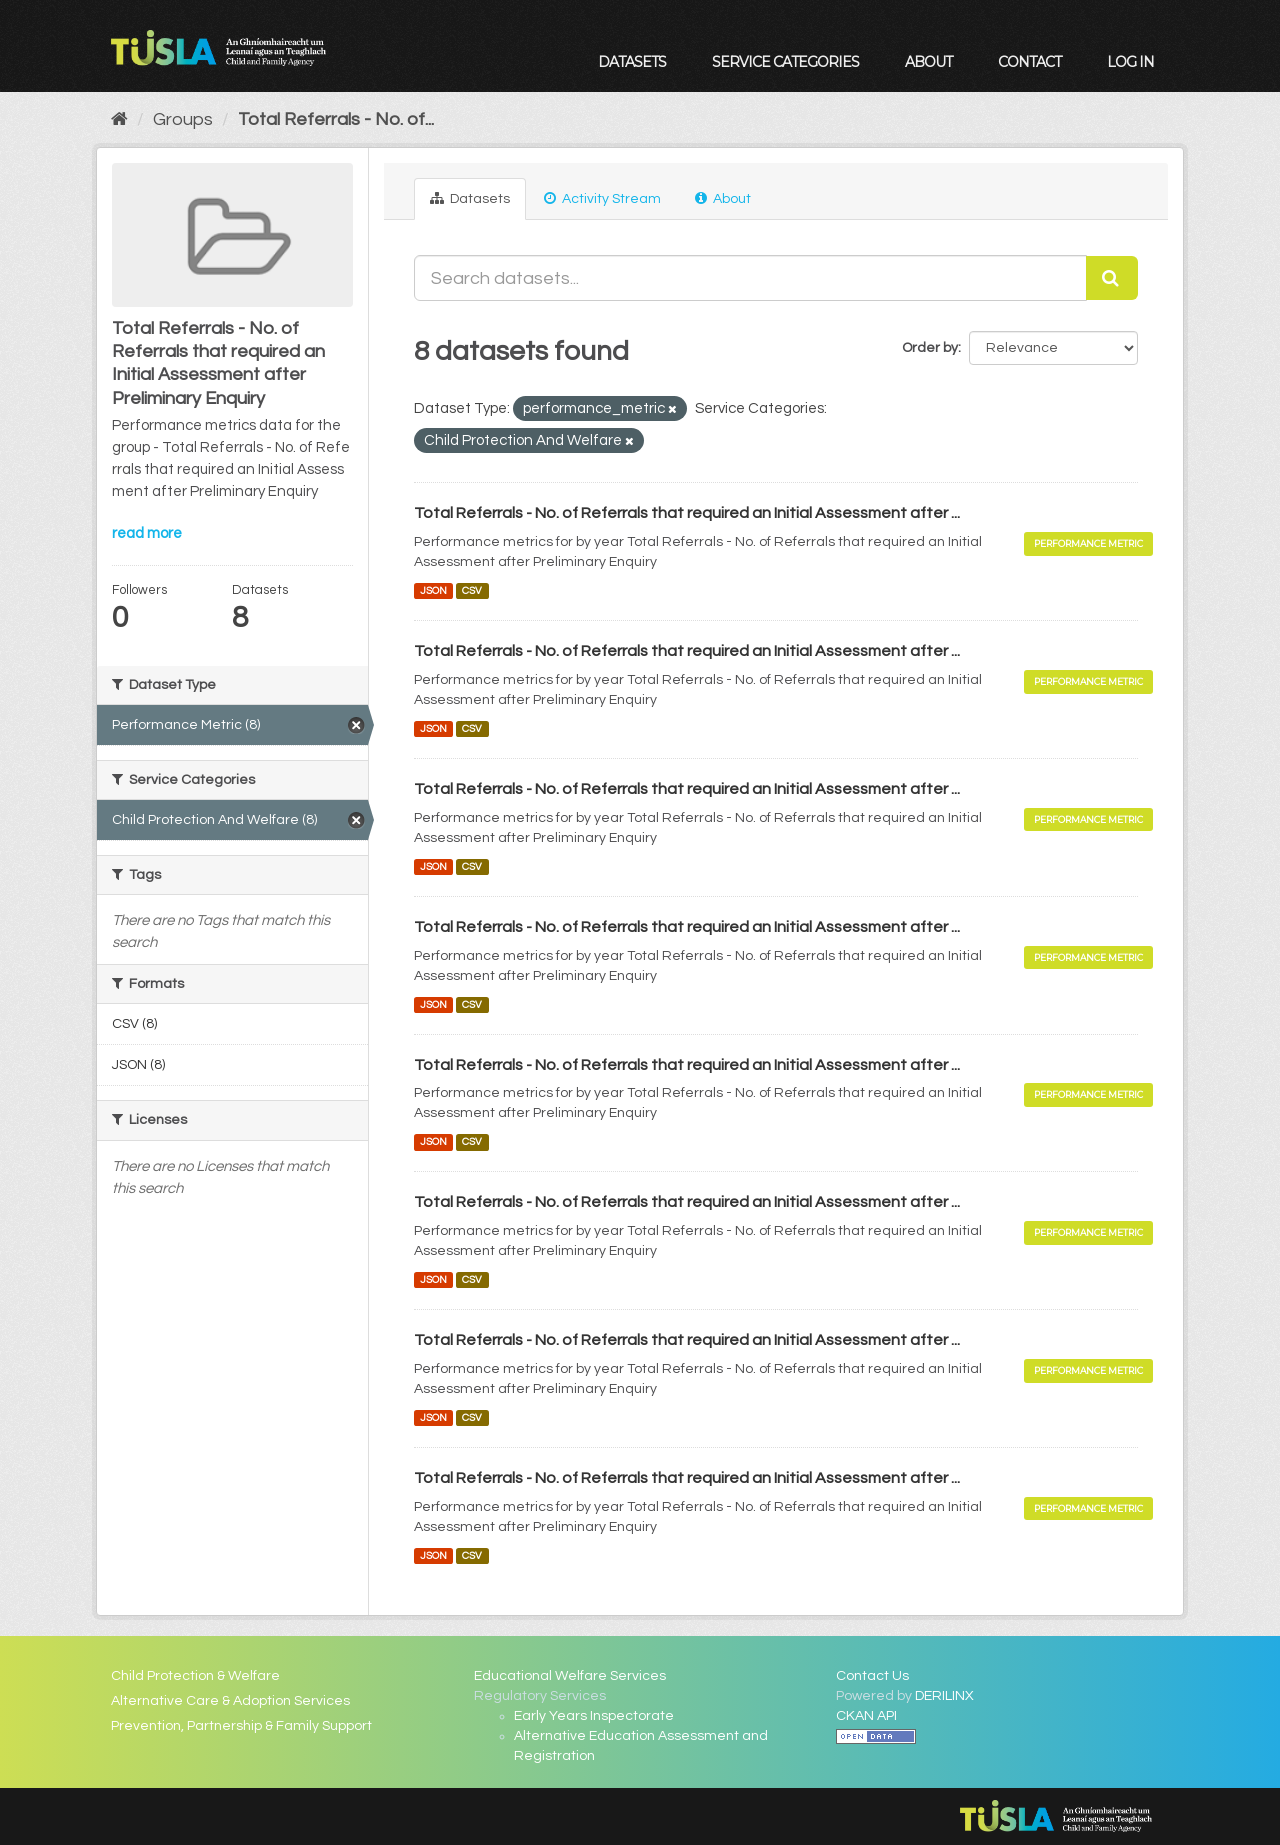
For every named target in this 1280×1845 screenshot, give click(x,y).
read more (147, 533)
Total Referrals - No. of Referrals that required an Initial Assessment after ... (687, 513)
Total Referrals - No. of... (336, 119)
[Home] (119, 119)
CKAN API (866, 1716)
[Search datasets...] (751, 278)
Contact (1029, 62)
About (928, 62)
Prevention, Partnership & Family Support (241, 1726)
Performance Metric (1088, 543)
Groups (183, 119)
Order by (930, 348)
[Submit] (1112, 278)
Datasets (632, 62)
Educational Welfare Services (570, 1676)
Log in (1130, 62)
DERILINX (944, 1696)
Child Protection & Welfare (195, 1676)
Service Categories (785, 62)
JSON (433, 590)
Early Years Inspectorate (594, 1716)
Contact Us (872, 1676)
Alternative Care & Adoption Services (230, 1701)
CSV (472, 590)
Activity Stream (602, 198)
